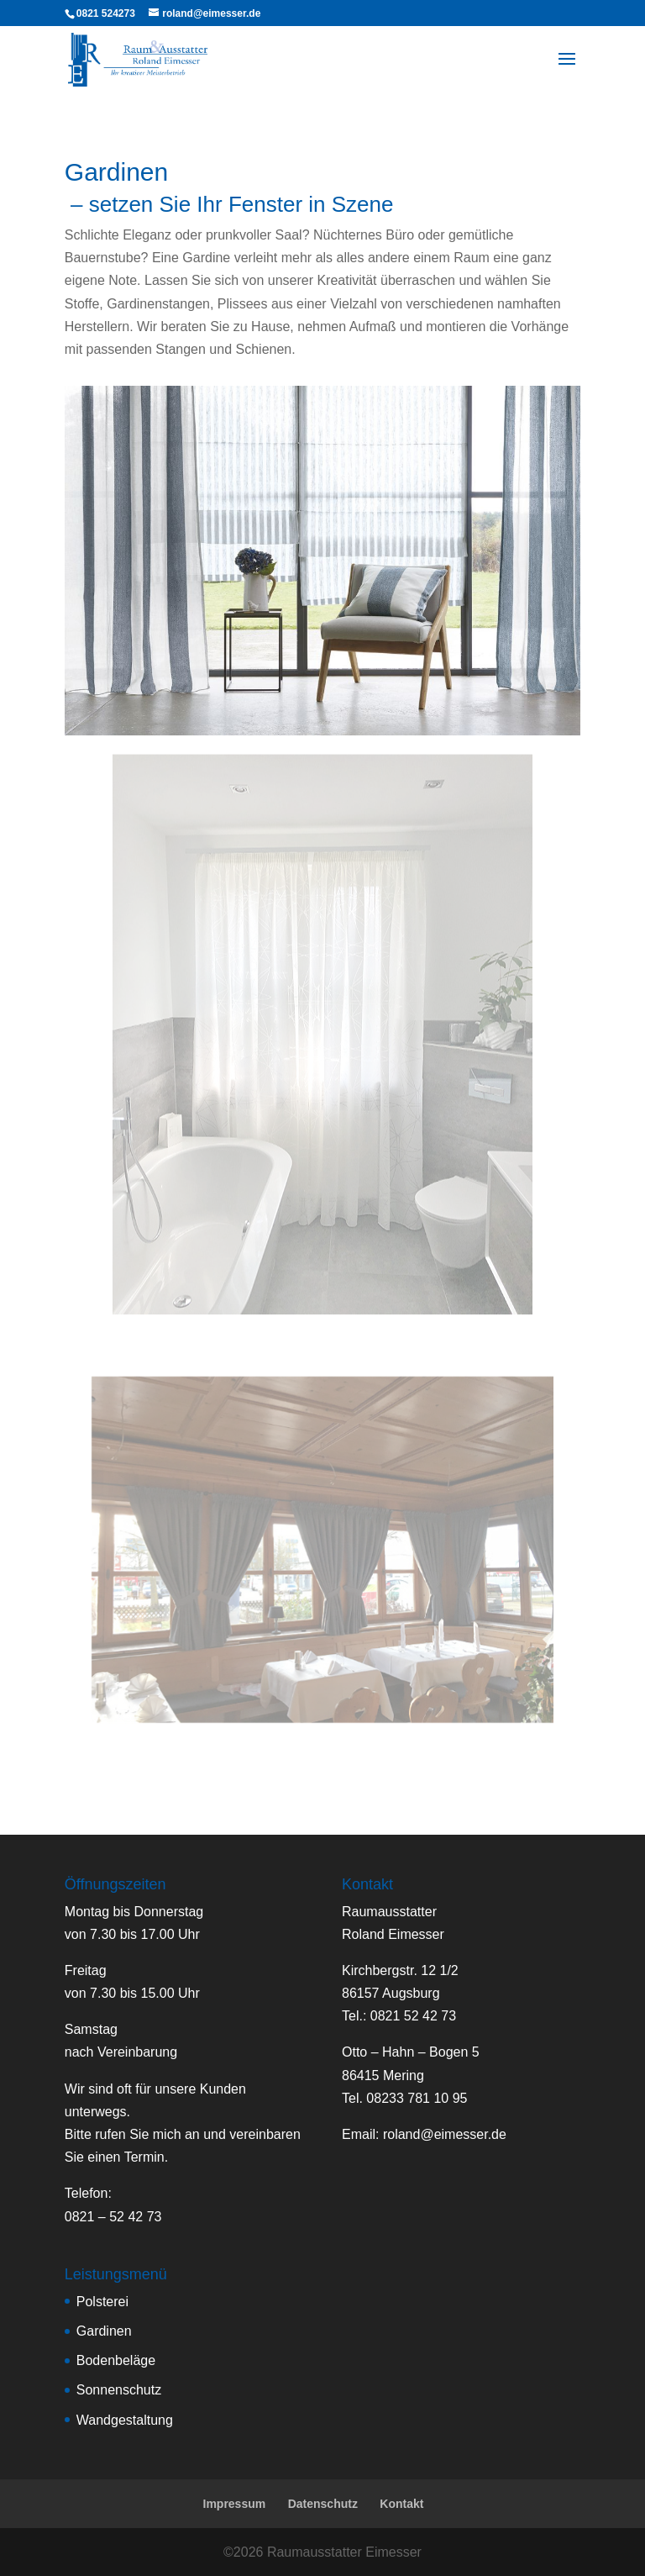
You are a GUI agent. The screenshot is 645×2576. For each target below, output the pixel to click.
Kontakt (401, 2503)
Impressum (234, 2503)
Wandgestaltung (124, 2420)
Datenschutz (323, 2503)
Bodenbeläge (115, 2360)
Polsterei (102, 2301)
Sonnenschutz (118, 2390)
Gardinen (104, 2331)
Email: (424, 2134)
